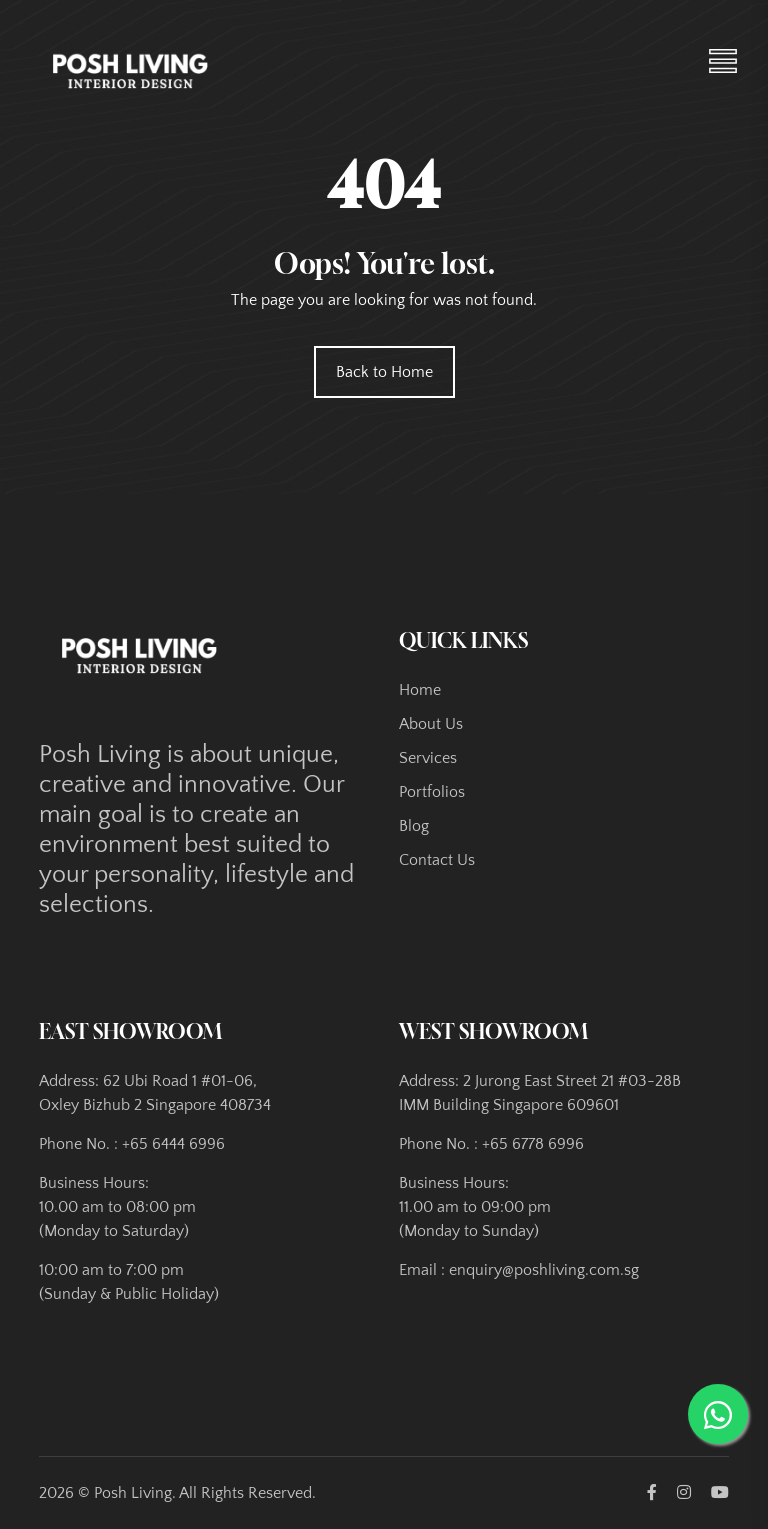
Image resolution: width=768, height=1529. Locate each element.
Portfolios (432, 792)
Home (420, 690)
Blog (414, 826)
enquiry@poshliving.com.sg (544, 1270)
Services (428, 758)
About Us (431, 724)
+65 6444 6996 (173, 1144)
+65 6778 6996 (533, 1144)
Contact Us (437, 860)
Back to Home (384, 372)
